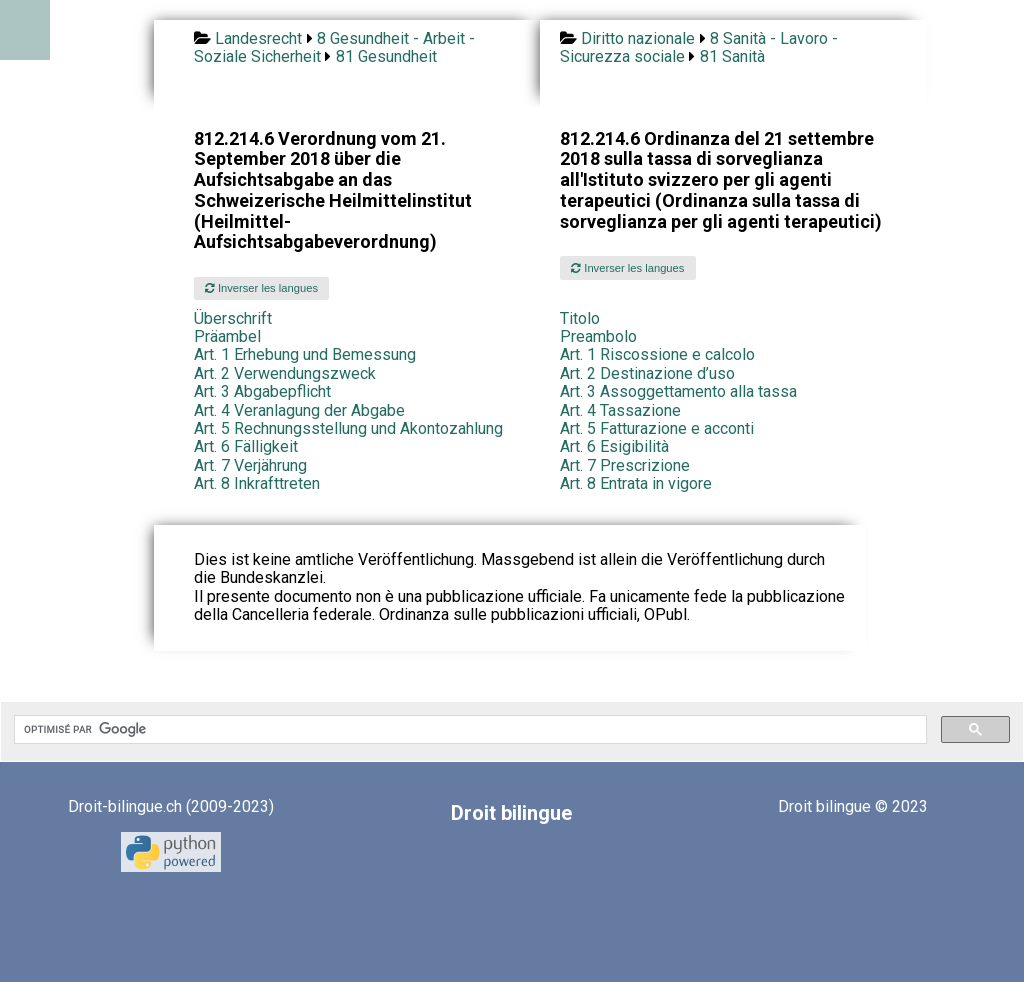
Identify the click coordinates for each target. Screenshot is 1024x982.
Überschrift (233, 318)
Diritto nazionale (638, 38)
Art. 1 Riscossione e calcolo (657, 354)
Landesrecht (258, 38)
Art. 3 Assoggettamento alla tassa (678, 391)
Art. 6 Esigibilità (614, 446)
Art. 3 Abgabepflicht (262, 391)
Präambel (227, 336)
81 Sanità (732, 56)
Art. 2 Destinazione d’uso (647, 373)
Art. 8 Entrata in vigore (636, 483)
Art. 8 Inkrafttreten (257, 483)
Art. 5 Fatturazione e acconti (657, 428)
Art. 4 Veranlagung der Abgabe (299, 410)
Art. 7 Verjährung (250, 465)
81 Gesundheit (386, 56)
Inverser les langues (261, 288)
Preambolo (598, 336)
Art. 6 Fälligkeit (246, 446)
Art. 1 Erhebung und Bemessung (305, 354)
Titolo (580, 318)
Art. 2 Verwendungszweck (285, 373)
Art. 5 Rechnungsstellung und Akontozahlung (348, 428)
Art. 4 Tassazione (620, 410)
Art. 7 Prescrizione (625, 465)
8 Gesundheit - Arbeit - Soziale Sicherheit (334, 47)
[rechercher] (468, 730)
